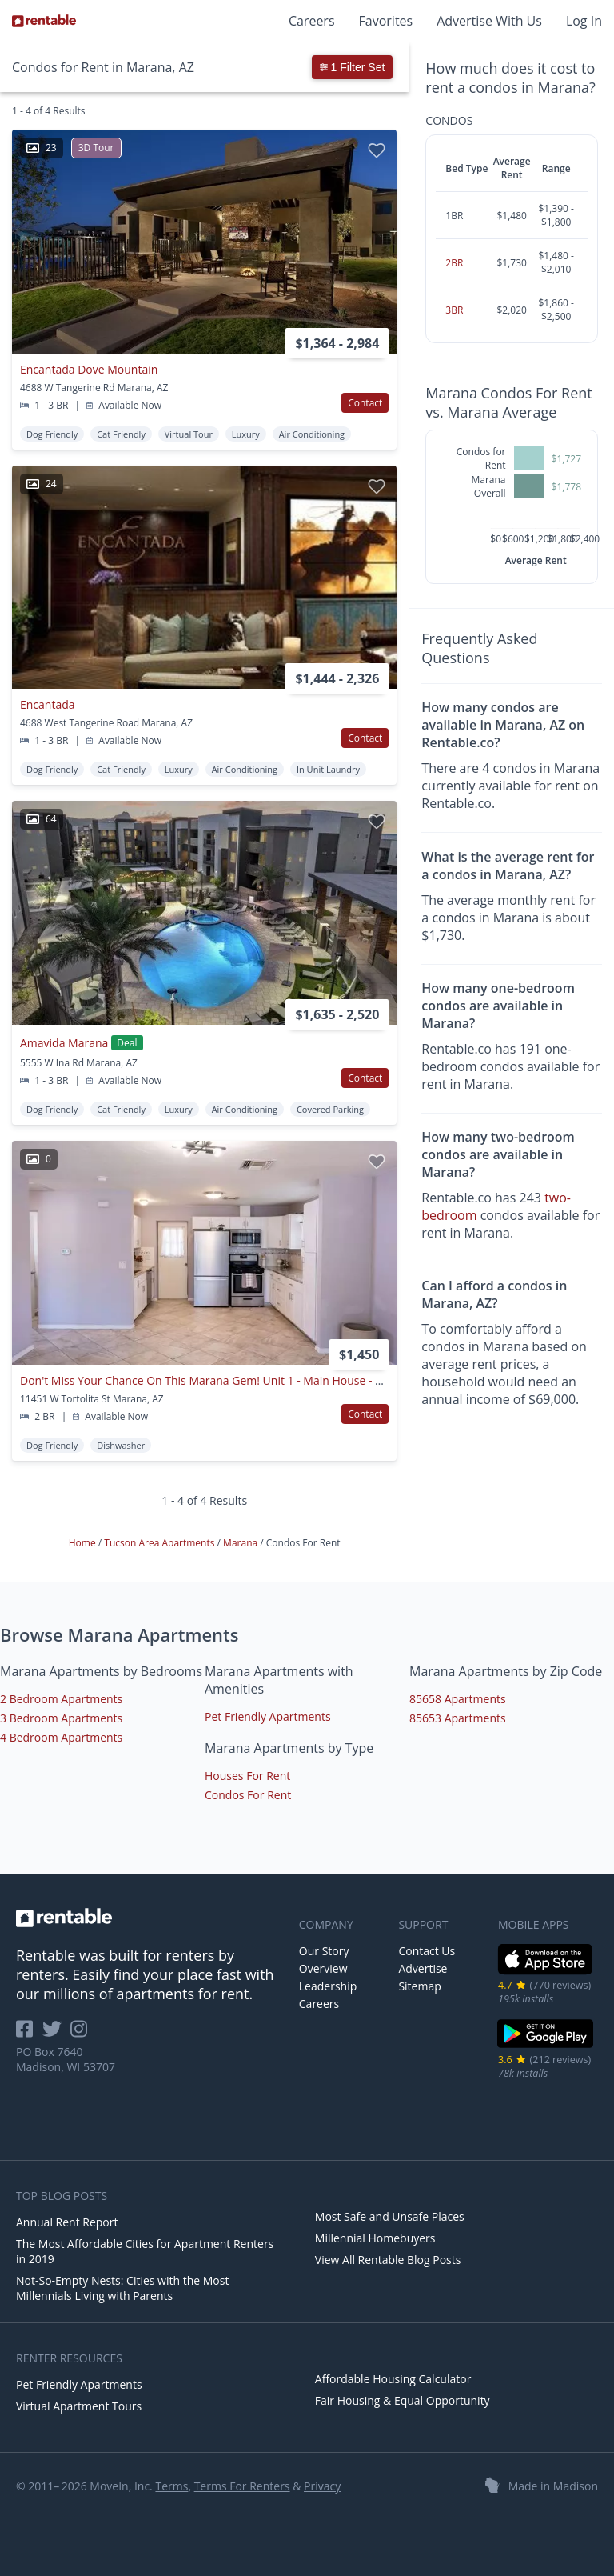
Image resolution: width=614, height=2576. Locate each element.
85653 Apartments (457, 1718)
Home (83, 1543)
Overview (323, 1968)
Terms (171, 2486)
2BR (454, 263)
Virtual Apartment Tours (79, 2406)
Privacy (322, 2486)
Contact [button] (365, 403)
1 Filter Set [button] (352, 67)
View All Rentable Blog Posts (388, 2259)
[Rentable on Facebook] (29, 2034)
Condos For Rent (248, 1794)
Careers (312, 21)
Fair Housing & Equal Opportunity (402, 2400)
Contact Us (426, 1950)
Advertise (422, 1968)
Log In (584, 21)
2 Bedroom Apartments (61, 1698)
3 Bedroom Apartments (61, 1718)
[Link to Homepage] (44, 21)
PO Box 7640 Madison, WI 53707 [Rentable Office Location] (65, 2059)
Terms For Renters (242, 2486)
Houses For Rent (247, 1775)
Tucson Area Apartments (160, 1543)
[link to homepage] (149, 1918)
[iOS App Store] (545, 1971)
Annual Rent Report (67, 2222)
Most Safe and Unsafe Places (389, 2216)
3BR (454, 310)
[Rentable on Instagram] (82, 2034)
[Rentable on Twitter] (56, 2034)
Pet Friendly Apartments (268, 1716)
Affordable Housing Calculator (393, 2378)
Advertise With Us (489, 21)
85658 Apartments (457, 1698)
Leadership (328, 1986)
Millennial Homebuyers (375, 2238)
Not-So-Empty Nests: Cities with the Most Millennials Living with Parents (122, 2288)
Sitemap (419, 1986)
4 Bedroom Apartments (61, 1737)
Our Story (324, 1950)
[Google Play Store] (545, 2046)
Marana (241, 1543)
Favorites (386, 21)
